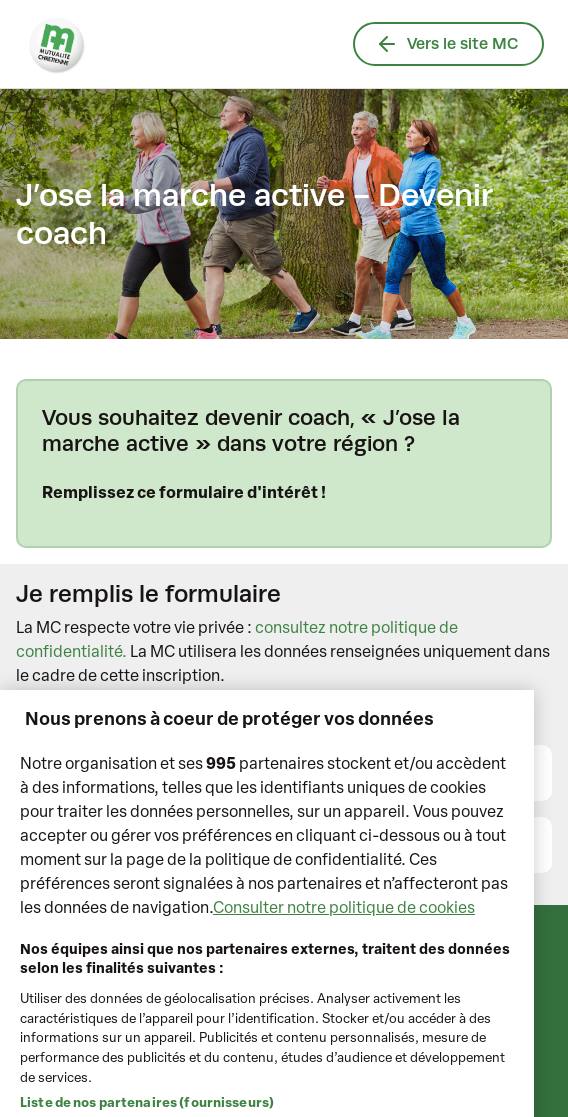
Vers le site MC (448, 43)
